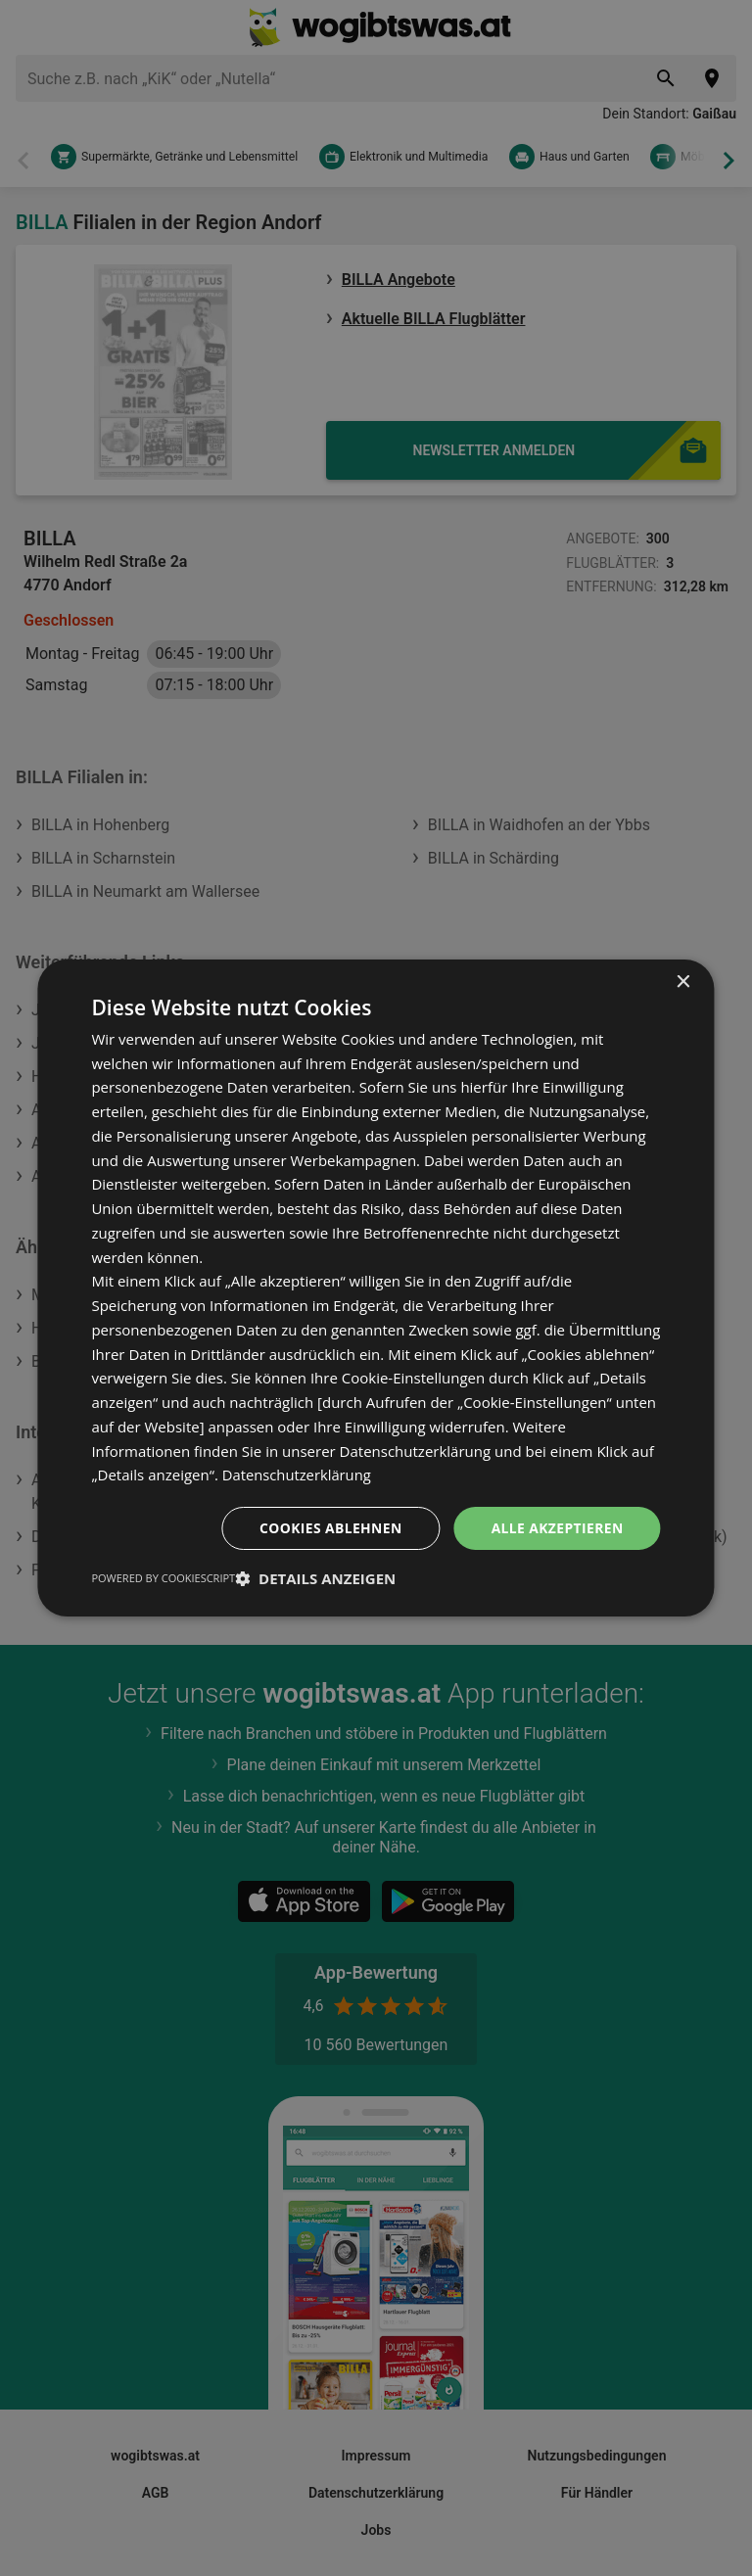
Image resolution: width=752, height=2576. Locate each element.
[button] (315, 1579)
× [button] (683, 981)
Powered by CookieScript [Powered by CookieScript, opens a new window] (163, 1578)
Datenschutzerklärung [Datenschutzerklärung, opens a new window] (298, 1474)
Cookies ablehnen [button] (329, 1528)
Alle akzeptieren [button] (556, 1528)
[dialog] (375, 1287)
